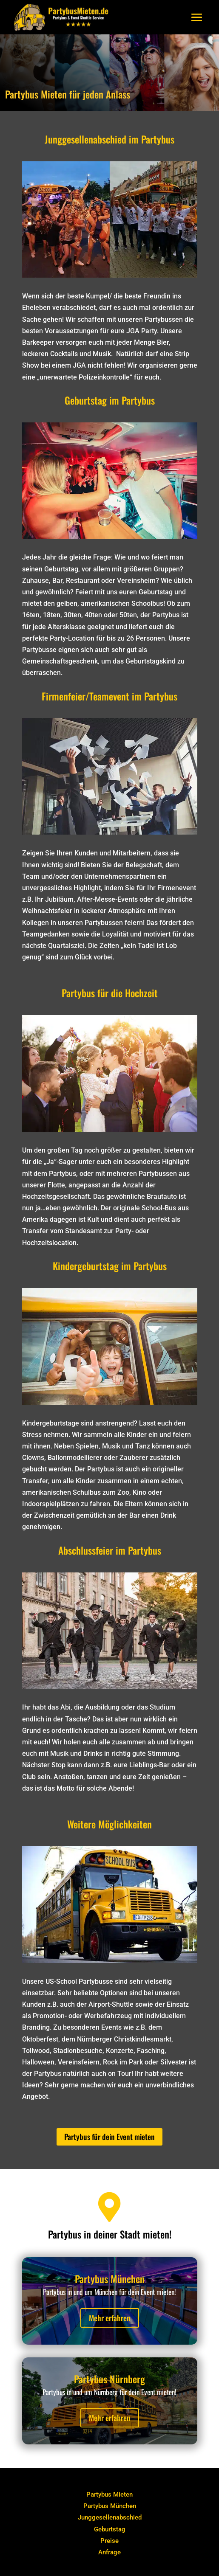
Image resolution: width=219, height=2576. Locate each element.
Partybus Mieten (109, 2494)
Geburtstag (109, 2529)
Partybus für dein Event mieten (109, 2136)
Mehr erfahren (110, 2317)
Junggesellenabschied (110, 2517)
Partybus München (109, 2506)
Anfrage (109, 2552)
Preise (109, 2541)
